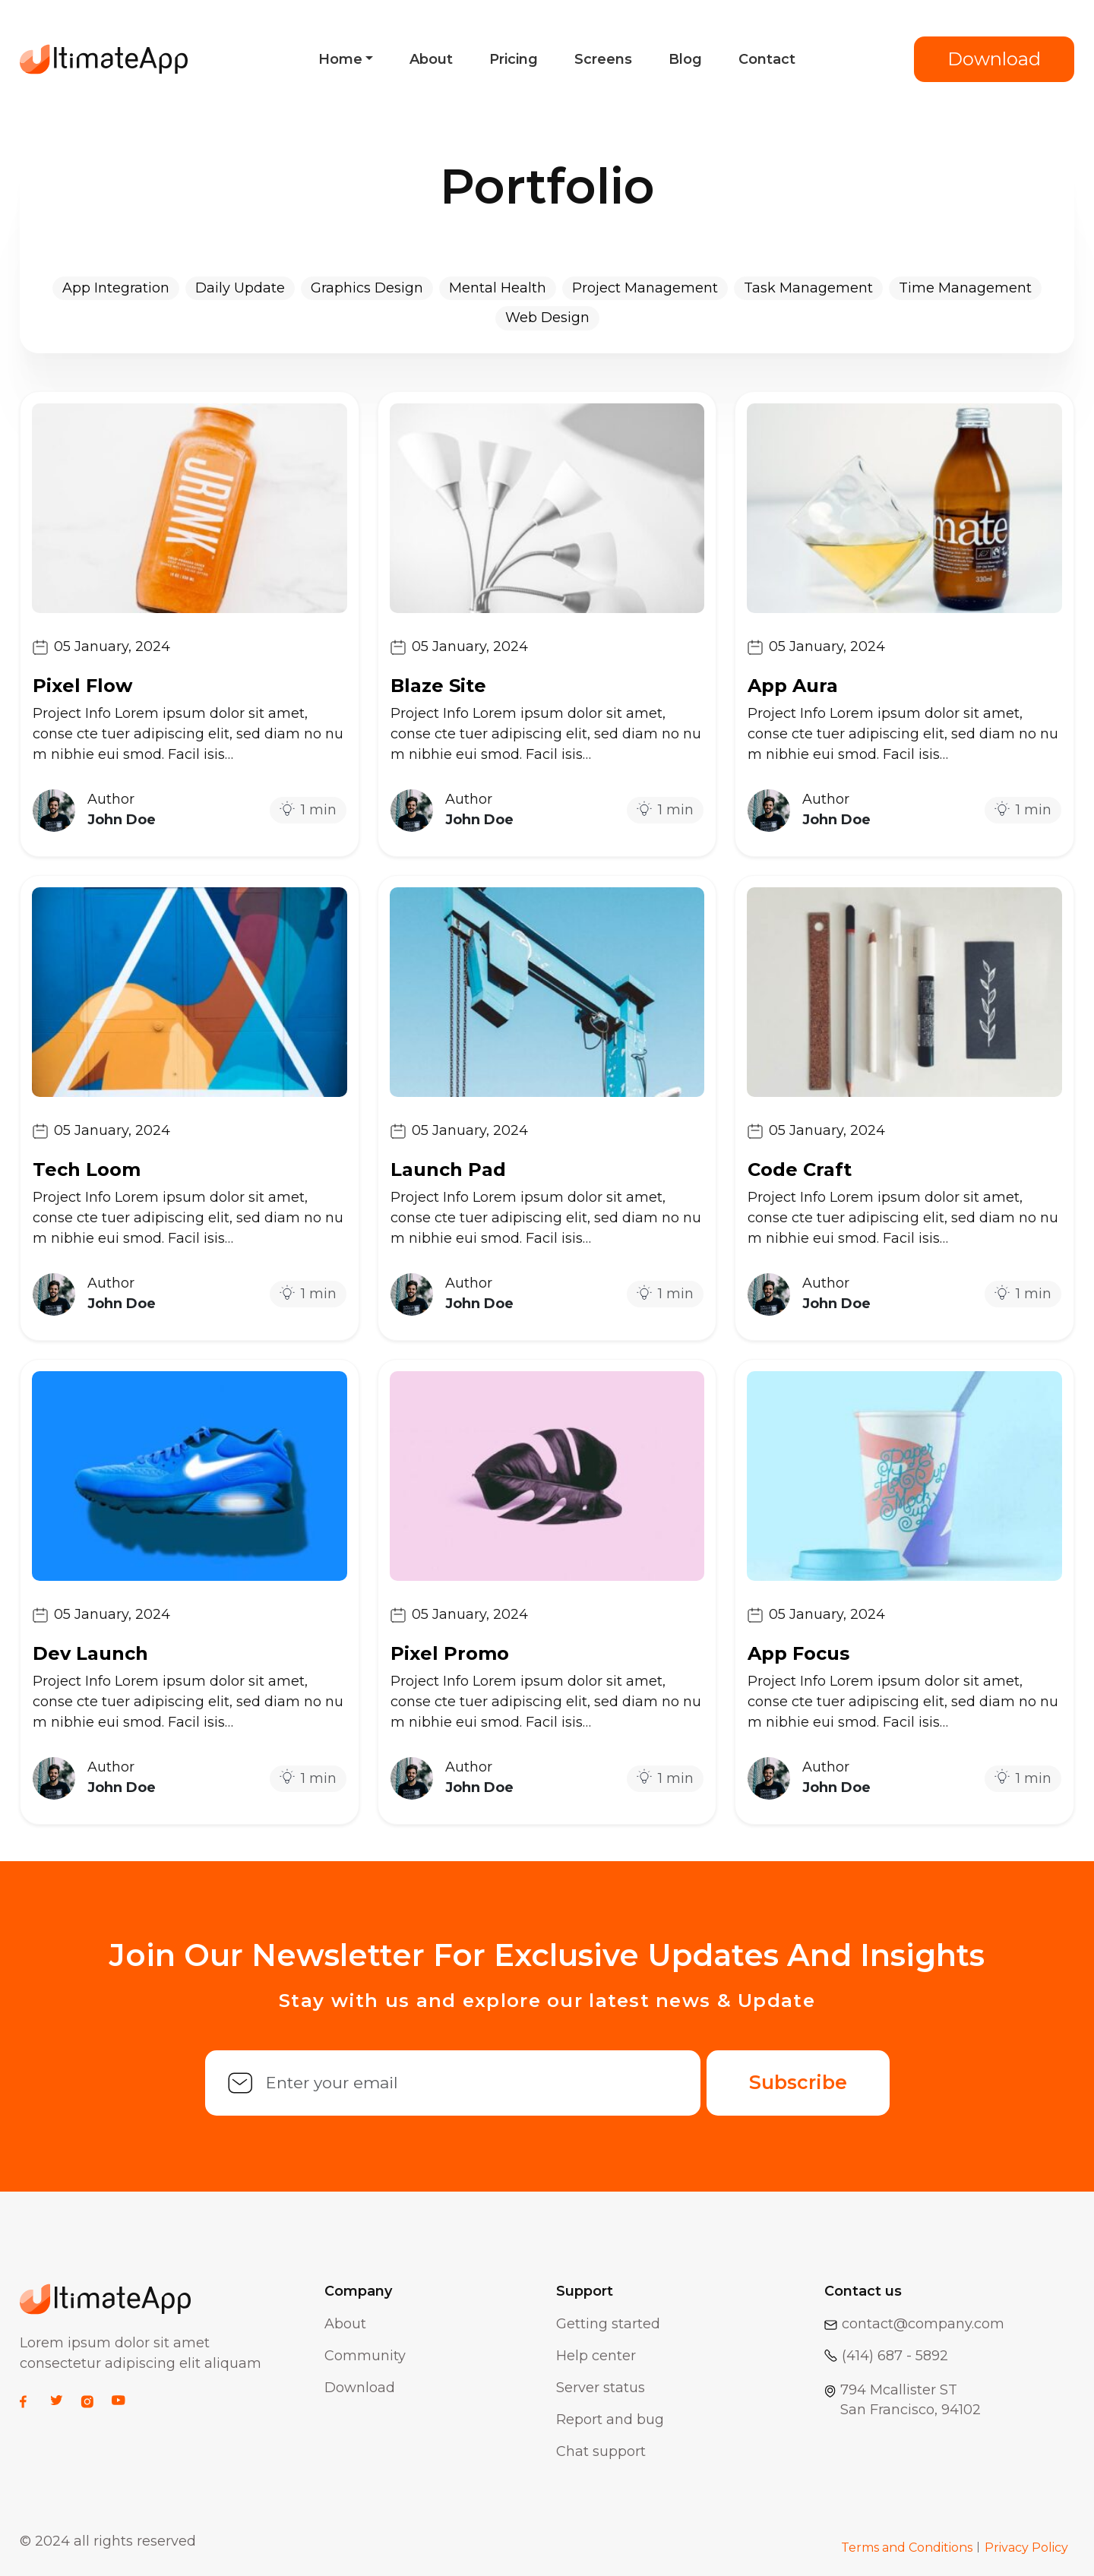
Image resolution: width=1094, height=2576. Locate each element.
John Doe (121, 819)
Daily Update (240, 288)
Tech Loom (87, 1169)
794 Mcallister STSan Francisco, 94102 (902, 2399)
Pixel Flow (82, 686)
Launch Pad (448, 1169)
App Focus (798, 1653)
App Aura (793, 686)
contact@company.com (914, 2324)
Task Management (808, 288)
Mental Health (497, 288)
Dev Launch (90, 1653)
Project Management (645, 288)
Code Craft (800, 1169)
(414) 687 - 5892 (886, 2356)
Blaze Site (438, 686)
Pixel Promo (449, 1653)
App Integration (115, 288)
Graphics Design (367, 288)
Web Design (547, 317)
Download (994, 59)
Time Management (965, 288)
